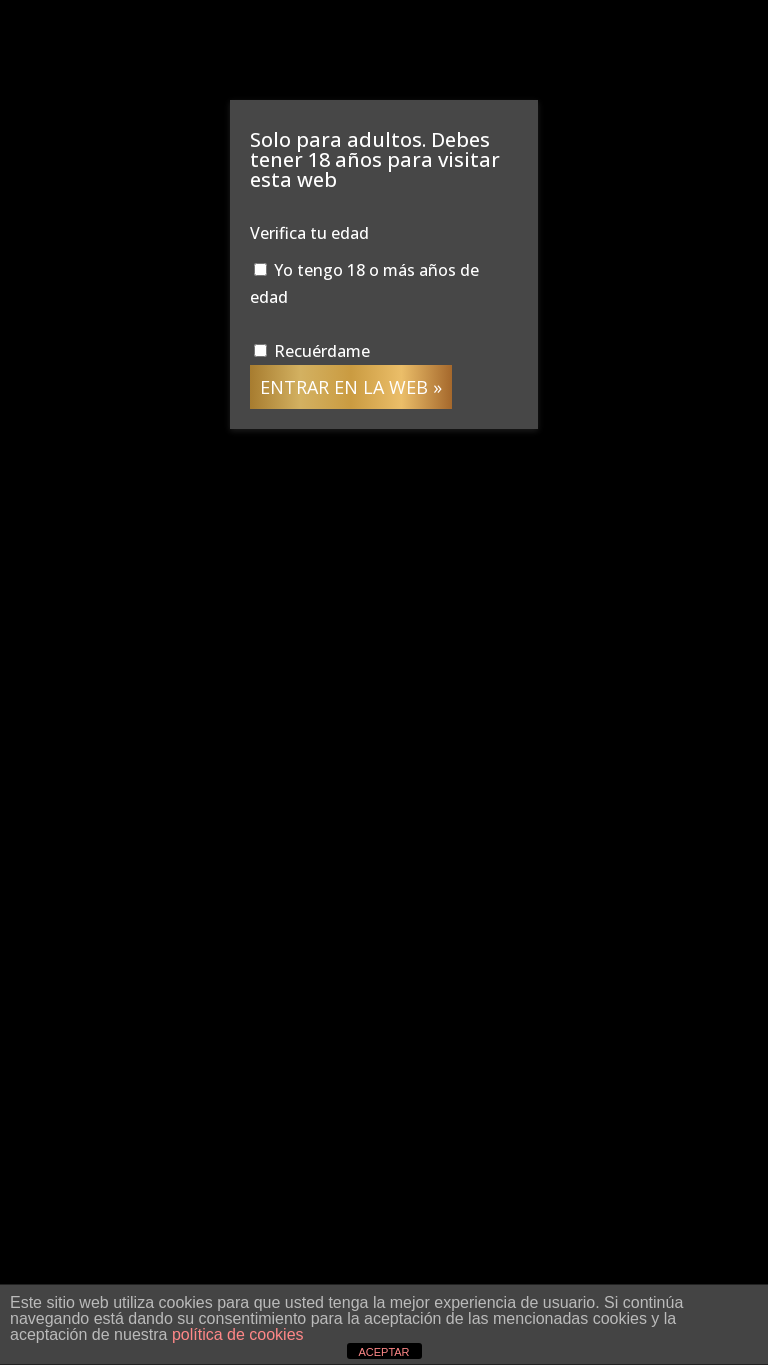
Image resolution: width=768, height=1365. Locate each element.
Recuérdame (312, 351)
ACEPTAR (383, 1352)
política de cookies (238, 1334)
